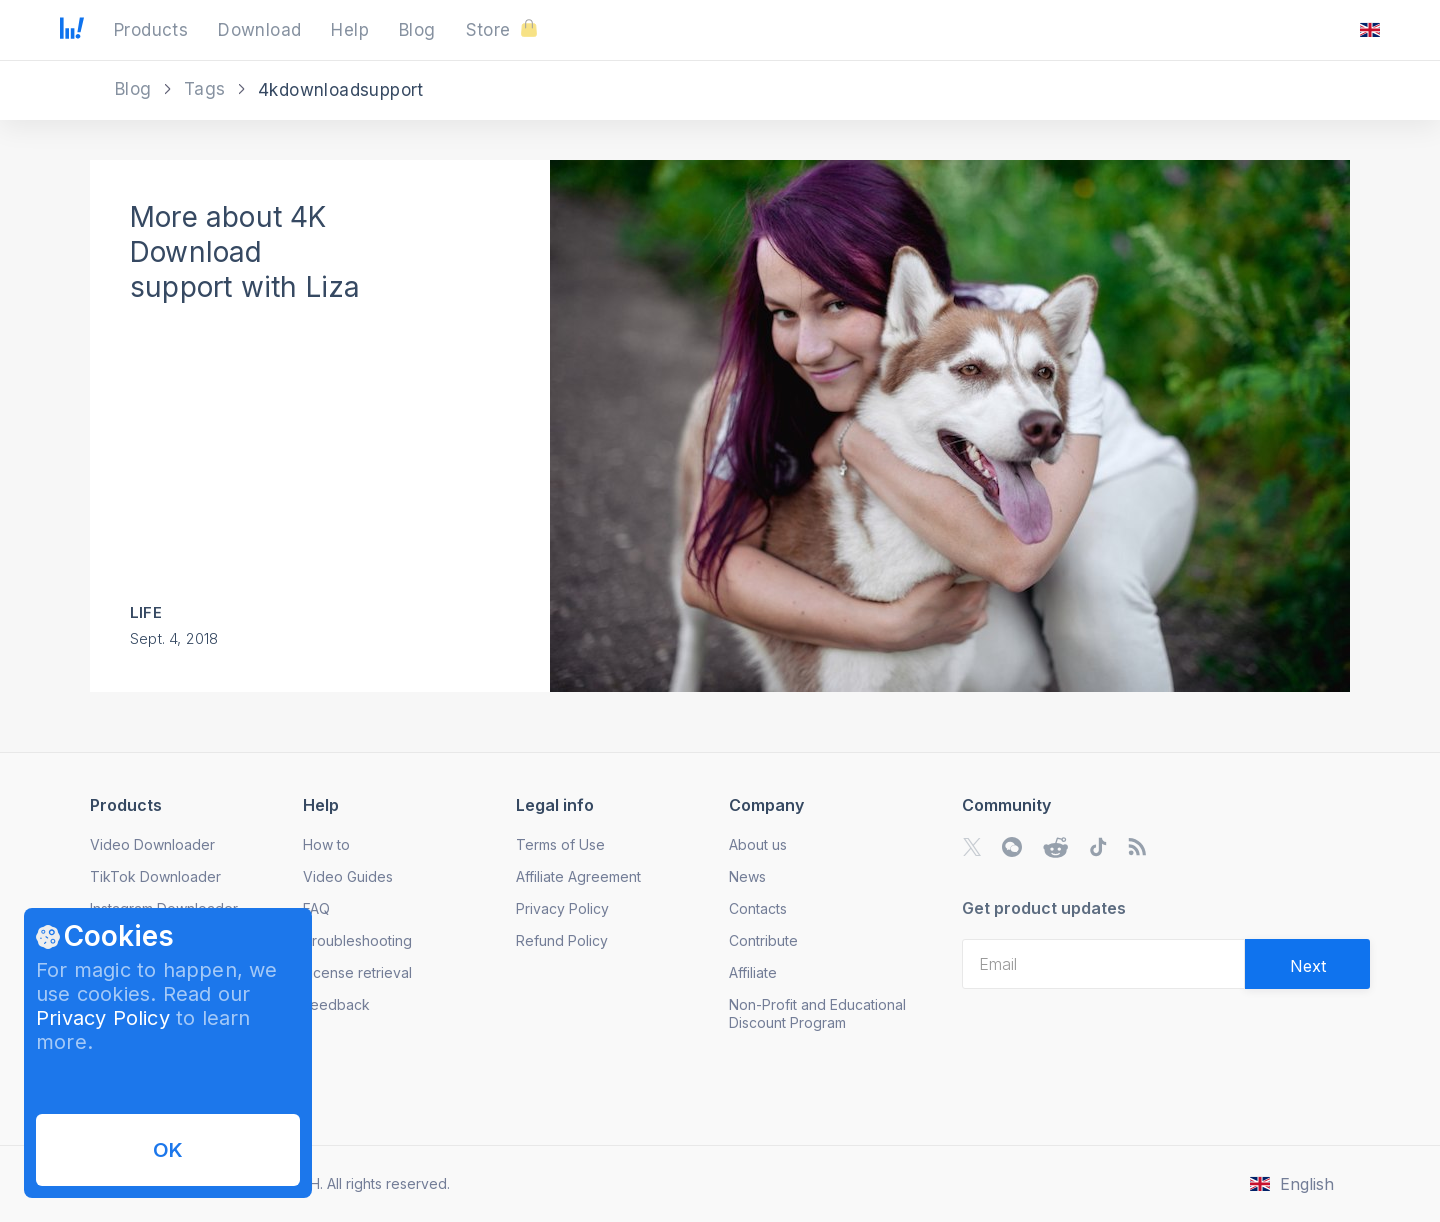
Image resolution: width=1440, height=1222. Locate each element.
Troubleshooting (357, 940)
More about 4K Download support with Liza (245, 252)
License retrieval (357, 972)
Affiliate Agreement (578, 876)
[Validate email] (1307, 964)
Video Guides (348, 876)
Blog (136, 89)
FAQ (316, 908)
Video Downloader (152, 844)
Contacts (758, 908)
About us (758, 844)
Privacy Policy (103, 1018)
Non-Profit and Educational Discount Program (817, 1013)
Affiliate (753, 972)
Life (146, 612)
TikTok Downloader (155, 876)
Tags (207, 89)
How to (326, 844)
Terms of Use (560, 844)
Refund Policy (562, 940)
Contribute (763, 940)
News (747, 876)
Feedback (336, 1004)
